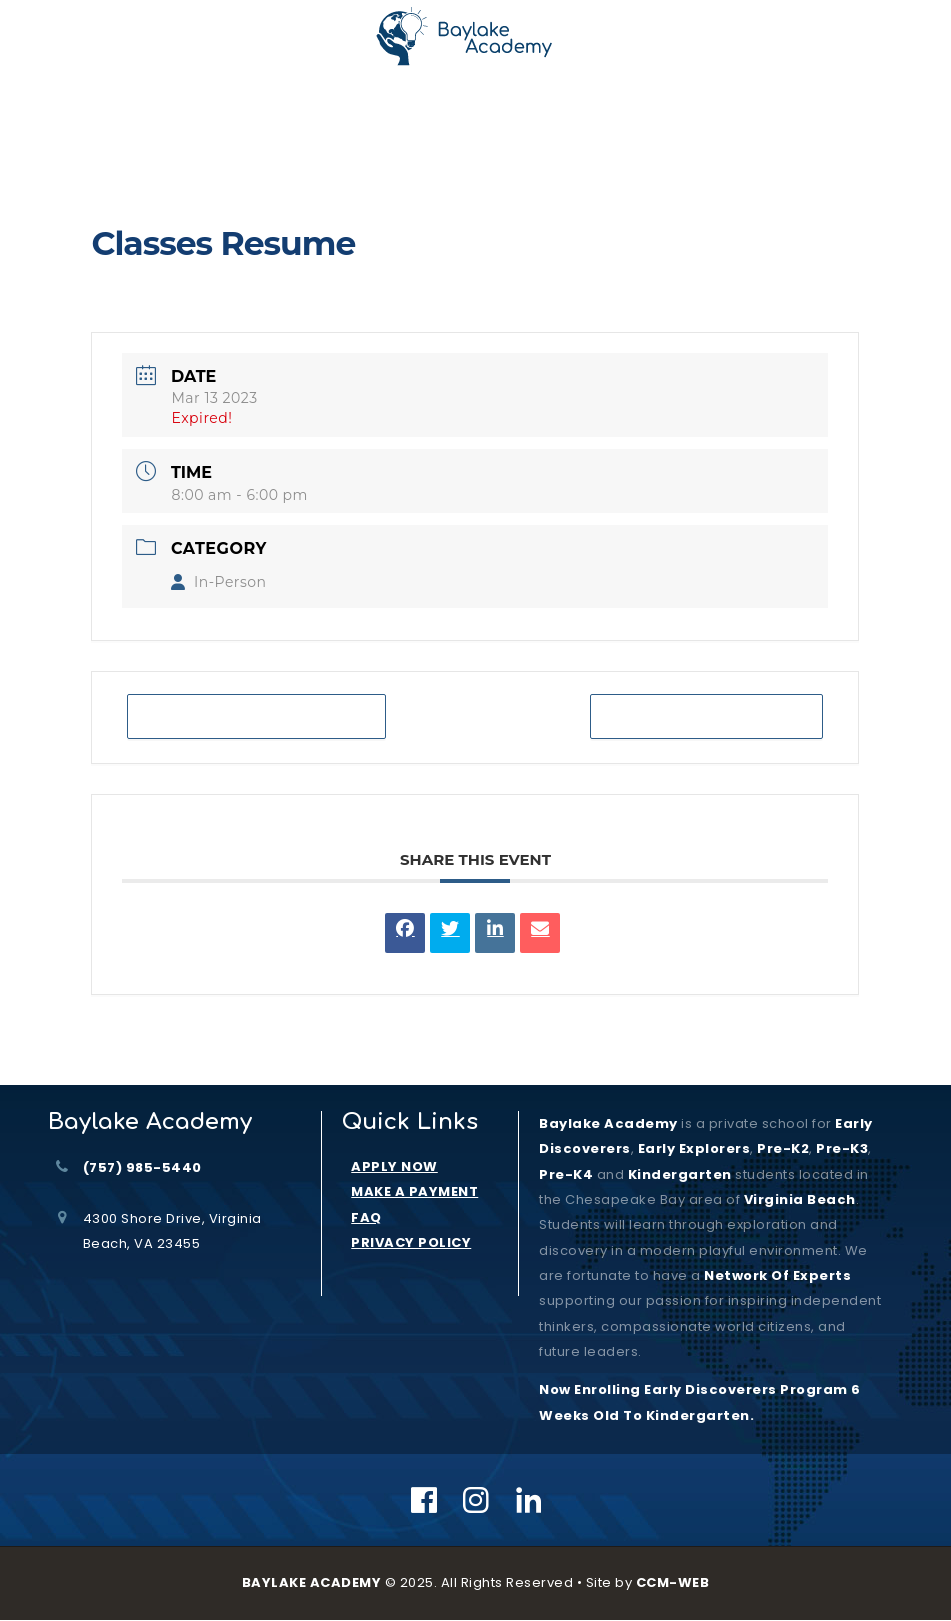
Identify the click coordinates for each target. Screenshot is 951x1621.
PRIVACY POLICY (411, 1242)
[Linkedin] (529, 1500)
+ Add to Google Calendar (256, 716)
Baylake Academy (608, 1123)
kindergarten (680, 1174)
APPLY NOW (394, 1166)
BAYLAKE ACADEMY (312, 1582)
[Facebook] (424, 1500)
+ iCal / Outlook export (707, 716)
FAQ (366, 1217)
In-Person (218, 582)
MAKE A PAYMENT (414, 1191)
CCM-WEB (673, 1582)
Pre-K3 (842, 1148)
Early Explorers (694, 1148)
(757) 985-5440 (142, 1167)
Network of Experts (777, 1275)
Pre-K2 (783, 1148)
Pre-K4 (566, 1174)
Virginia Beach (800, 1199)
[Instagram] (476, 1500)
